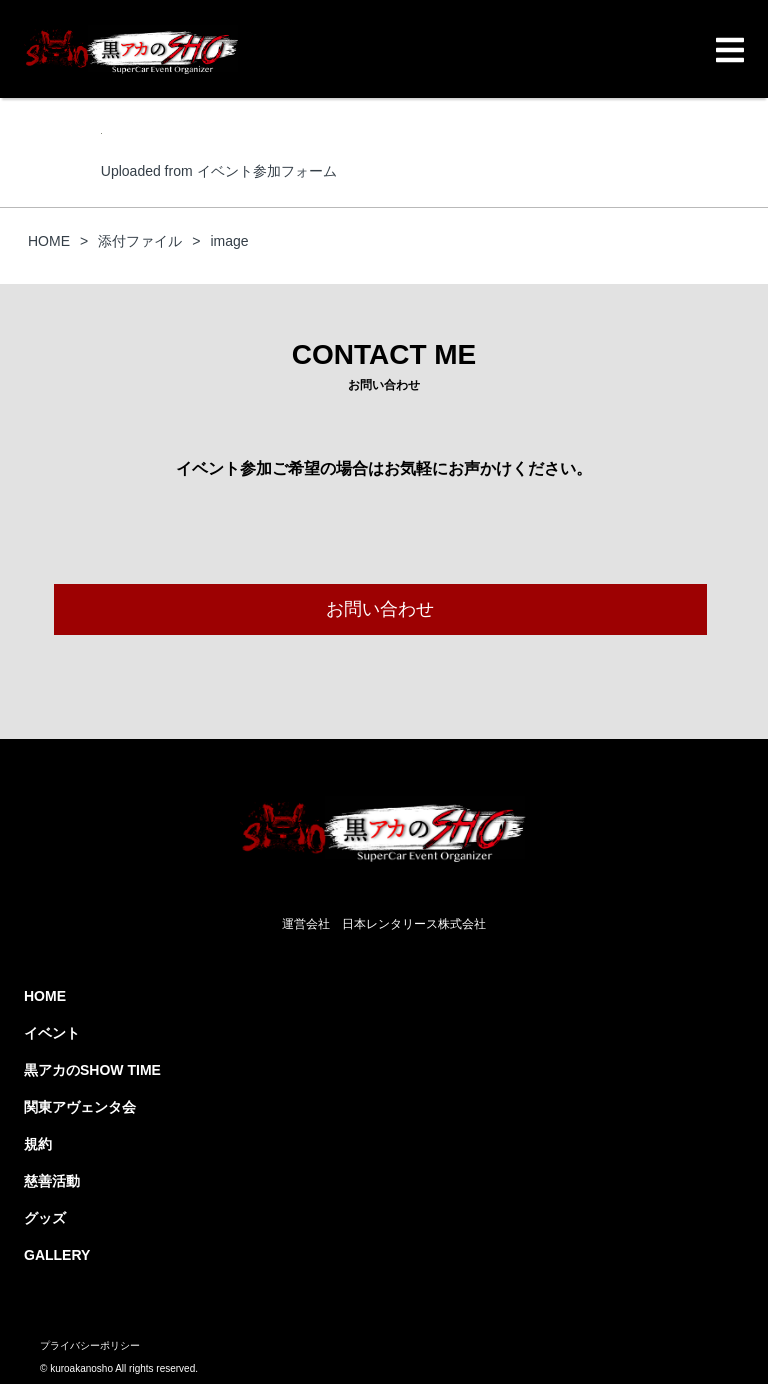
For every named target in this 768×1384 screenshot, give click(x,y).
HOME (45, 996)
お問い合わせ (380, 609)
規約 (38, 1144)
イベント (52, 1033)
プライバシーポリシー (90, 1345)
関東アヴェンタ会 (80, 1107)
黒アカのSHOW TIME (92, 1070)
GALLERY (57, 1255)
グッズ (45, 1218)
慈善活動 (52, 1181)
